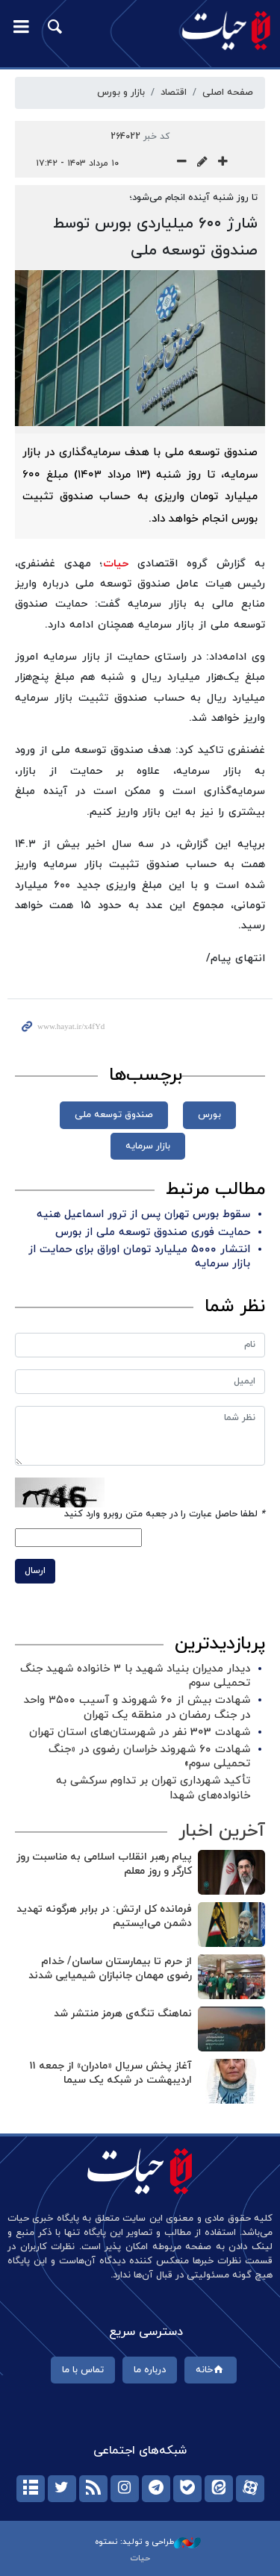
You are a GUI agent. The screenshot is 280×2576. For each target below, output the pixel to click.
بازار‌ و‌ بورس (121, 92)
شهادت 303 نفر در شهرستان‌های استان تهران (139, 1732)
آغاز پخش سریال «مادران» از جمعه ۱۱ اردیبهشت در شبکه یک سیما (111, 2073)
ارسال (35, 1571)
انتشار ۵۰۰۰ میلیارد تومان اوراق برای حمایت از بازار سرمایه (139, 1257)
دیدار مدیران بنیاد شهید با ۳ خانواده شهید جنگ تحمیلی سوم (135, 1676)
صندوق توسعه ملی (114, 1115)
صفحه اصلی (227, 92)
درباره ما (150, 2370)
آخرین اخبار (221, 1831)
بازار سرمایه (147, 1146)
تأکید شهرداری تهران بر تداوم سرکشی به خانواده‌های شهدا (153, 1788)
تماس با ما (83, 2370)
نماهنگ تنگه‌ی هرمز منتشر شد (123, 2014)
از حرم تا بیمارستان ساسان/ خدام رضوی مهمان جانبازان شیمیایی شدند (110, 1968)
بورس (209, 1115)
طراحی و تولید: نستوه (148, 2542)
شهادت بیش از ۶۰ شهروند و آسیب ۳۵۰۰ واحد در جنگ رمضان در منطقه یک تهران (137, 1707)
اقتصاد (174, 92)
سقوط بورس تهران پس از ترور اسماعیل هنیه (143, 1214)
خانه (211, 2370)
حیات (115, 564)
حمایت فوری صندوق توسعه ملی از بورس (152, 1232)
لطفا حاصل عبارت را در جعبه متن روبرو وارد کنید (164, 1514)
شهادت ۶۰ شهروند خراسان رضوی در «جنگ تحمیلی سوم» (149, 1757)
